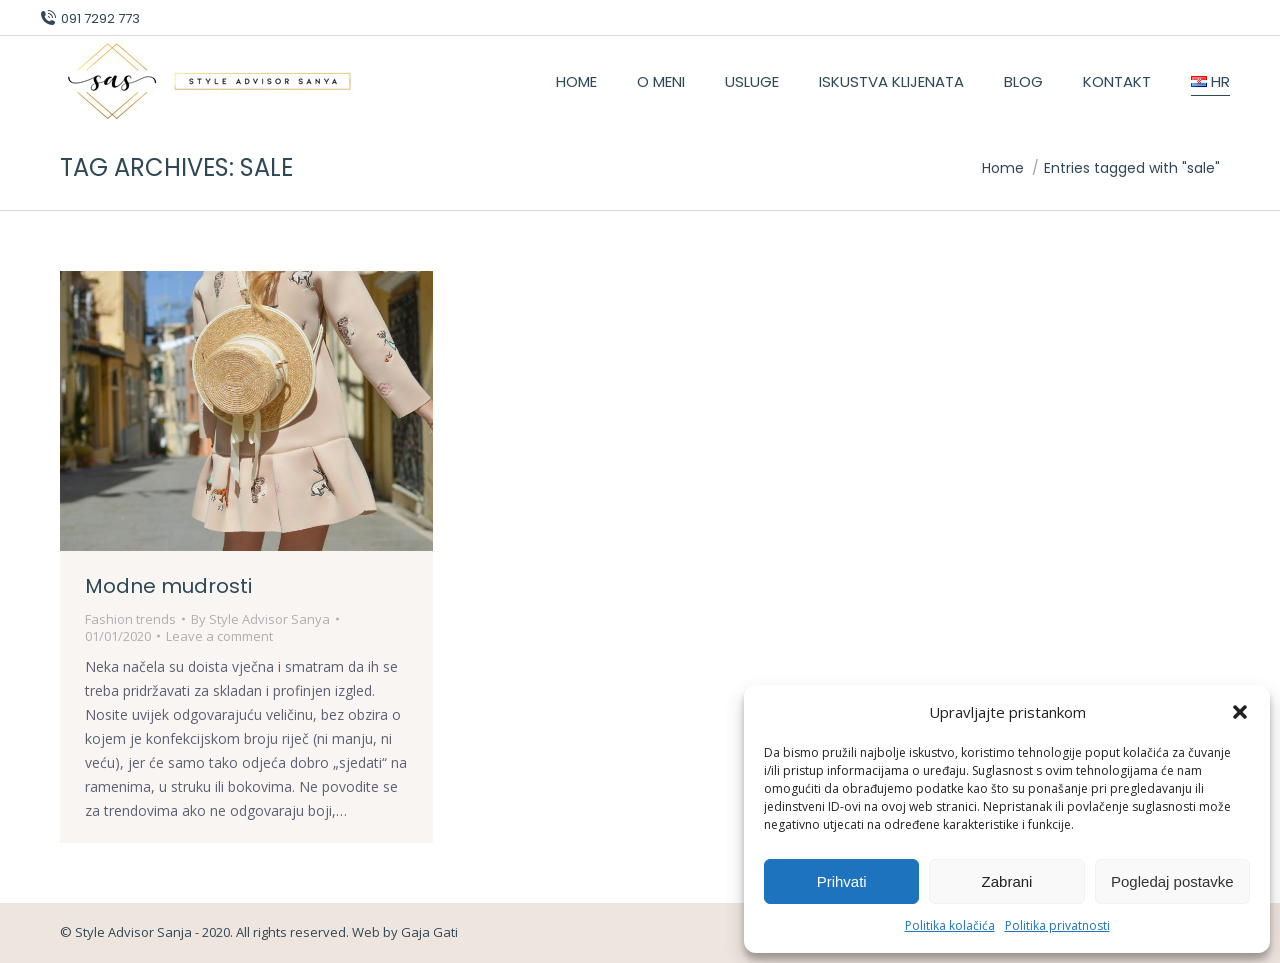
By (260, 619)
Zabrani (1007, 881)
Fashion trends (130, 619)
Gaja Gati (429, 932)
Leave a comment (219, 636)
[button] (1240, 712)
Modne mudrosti (168, 586)
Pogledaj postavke (1172, 881)
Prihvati (842, 881)
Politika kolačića (950, 925)
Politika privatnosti (1057, 925)
